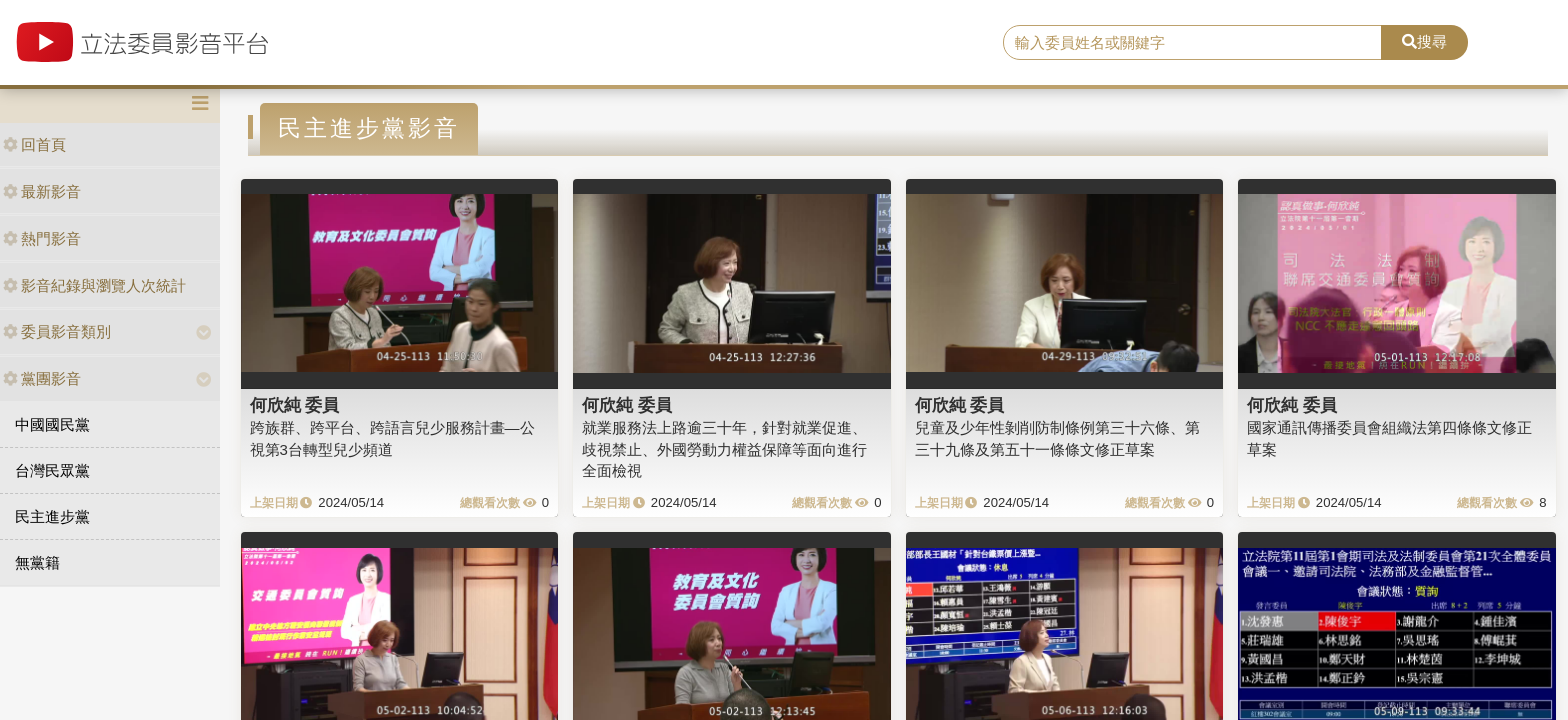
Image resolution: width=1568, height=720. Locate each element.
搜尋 (1424, 41)
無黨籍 (37, 562)
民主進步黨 (52, 516)
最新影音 (42, 191)
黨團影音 (42, 378)
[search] (1193, 43)
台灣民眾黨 (52, 470)
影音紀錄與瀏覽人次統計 (94, 285)
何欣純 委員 (295, 405)
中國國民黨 (52, 424)
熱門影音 (42, 238)
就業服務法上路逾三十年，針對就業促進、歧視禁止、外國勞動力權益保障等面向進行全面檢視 (724, 449)
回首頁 (34, 144)
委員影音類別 (57, 331)
